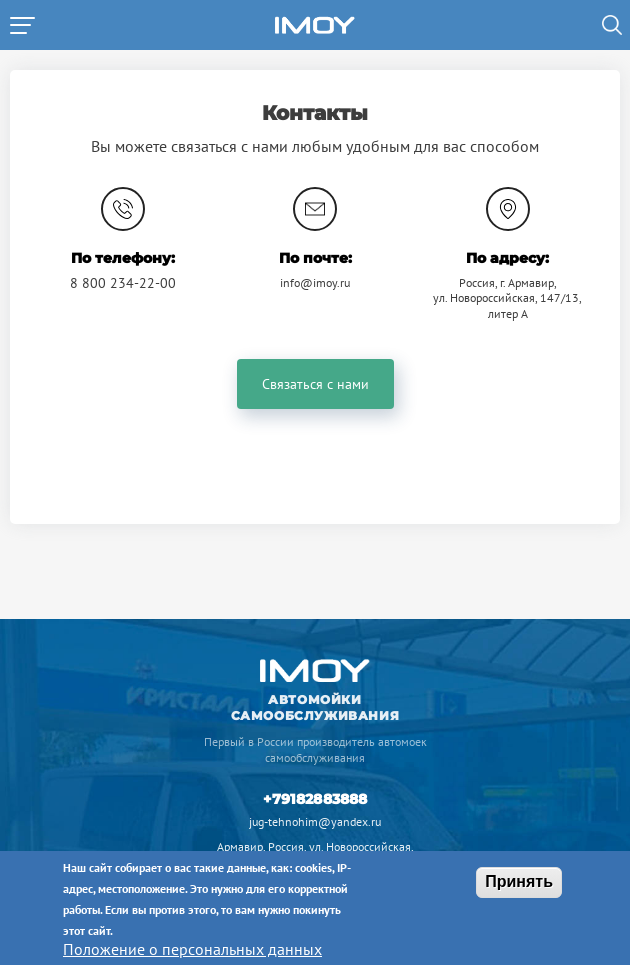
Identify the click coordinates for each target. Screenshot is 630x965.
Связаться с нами (315, 384)
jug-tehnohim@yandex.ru (315, 821)
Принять (519, 881)
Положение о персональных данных (192, 949)
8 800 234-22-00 (123, 283)
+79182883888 (315, 799)
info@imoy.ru (315, 282)
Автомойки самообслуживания (315, 708)
